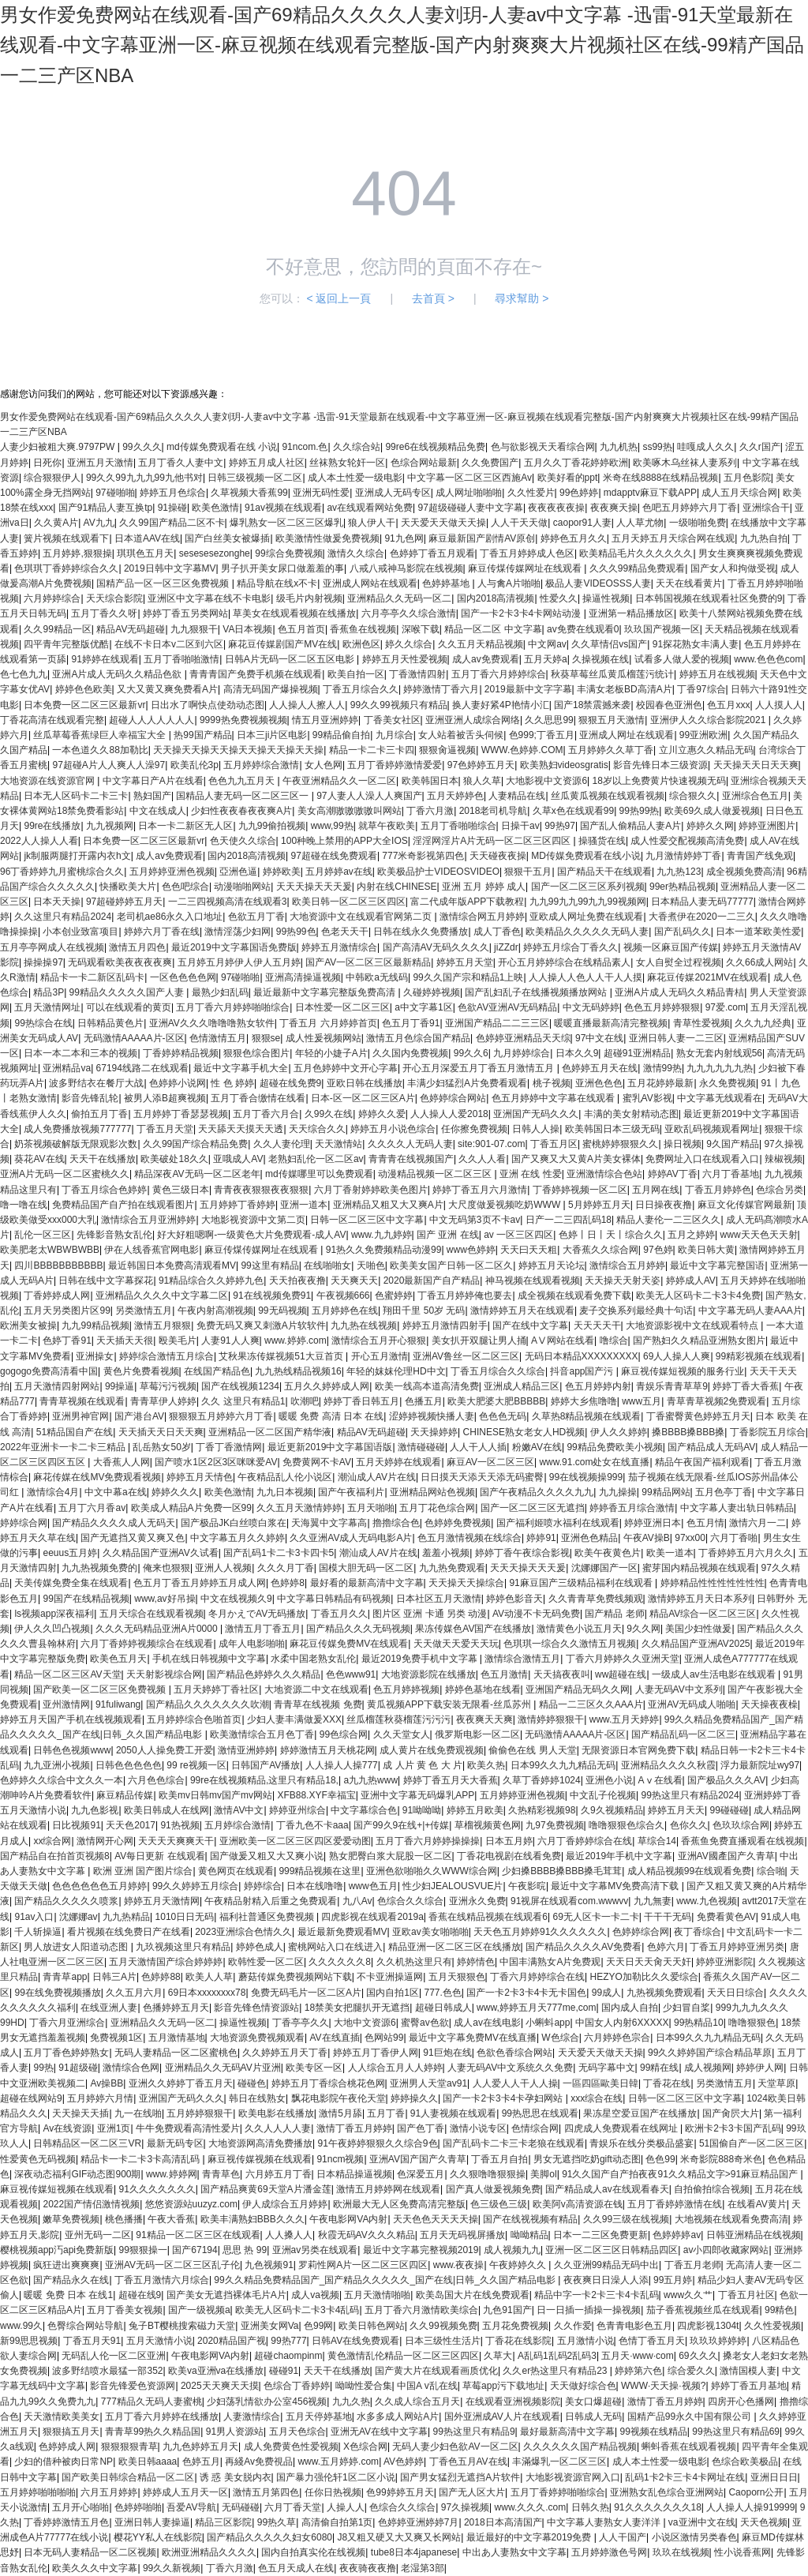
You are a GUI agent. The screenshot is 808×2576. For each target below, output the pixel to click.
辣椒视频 (783, 1158)
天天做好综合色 (583, 2385)
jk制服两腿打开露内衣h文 (77, 855)
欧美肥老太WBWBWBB (49, 1249)
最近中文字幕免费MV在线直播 (473, 2037)
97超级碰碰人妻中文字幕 (470, 507)
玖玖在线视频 (681, 2552)
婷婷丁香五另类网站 (185, 613)
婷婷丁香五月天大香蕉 (450, 1780)
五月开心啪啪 (80, 2507)
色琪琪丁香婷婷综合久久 (66, 568)
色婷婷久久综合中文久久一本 (61, 1780)
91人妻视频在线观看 (453, 2113)
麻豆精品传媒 (124, 1795)
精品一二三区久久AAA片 (591, 1704)
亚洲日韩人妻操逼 (152, 2522)
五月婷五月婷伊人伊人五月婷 (239, 962)
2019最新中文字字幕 (528, 689)
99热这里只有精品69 (736, 2431)
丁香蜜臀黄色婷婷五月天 (698, 1416)
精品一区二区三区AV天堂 (67, 1674)
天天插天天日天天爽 (161, 1432)
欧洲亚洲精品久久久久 (209, 2552)
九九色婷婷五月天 (200, 2446)
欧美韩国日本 (430, 780)
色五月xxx (728, 705)
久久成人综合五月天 (417, 2401)
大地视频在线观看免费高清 (731, 2219)
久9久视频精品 (612, 1810)
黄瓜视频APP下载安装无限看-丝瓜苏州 (450, 1704)
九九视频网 (109, 825)
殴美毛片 (177, 1340)
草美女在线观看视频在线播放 (294, 613)
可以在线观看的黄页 (128, 1007)
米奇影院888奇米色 (721, 2159)
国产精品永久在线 (71, 2279)
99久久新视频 (171, 2568)
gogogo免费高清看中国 (49, 1371)
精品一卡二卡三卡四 (371, 750)
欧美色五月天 (118, 1658)
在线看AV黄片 (757, 2204)
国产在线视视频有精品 (530, 2219)
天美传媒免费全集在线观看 (71, 1582)
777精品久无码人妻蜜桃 (151, 2401)
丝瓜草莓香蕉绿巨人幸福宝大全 (100, 735)
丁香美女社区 (392, 720)
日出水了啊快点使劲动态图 (207, 705)
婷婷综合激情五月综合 (166, 1356)
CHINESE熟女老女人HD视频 (524, 1432)
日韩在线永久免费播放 (420, 931)
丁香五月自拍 (499, 2159)
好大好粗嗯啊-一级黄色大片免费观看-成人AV (251, 1234)
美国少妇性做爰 (698, 1628)
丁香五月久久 (339, 1613)
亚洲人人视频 (223, 1567)
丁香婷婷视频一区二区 (580, 1189)
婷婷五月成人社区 (267, 462)
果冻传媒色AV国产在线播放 (473, 1628)
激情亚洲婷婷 (246, 1750)
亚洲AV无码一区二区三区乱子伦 (172, 2264)
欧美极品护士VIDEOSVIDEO (438, 871)
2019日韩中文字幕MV (170, 568)
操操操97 (43, 962)
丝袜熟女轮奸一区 (347, 462)
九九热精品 (126, 1916)
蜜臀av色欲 (425, 2022)
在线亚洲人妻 (108, 2007)
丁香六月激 (430, 810)
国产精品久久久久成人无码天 (113, 1522)
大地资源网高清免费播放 (260, 2143)
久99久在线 (329, 1113)
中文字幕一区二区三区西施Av (469, 477)
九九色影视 (94, 1810)
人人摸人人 (778, 705)
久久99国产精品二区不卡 (171, 522)
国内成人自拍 (629, 2007)
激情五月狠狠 (162, 1325)
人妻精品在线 (516, 795)
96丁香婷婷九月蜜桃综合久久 (62, 871)
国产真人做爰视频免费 (493, 2189)
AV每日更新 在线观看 (159, 1856)
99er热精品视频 (682, 886)
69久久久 (698, 2355)
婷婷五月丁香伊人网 (375, 2052)
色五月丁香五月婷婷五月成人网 (199, 1582)
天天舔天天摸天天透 (240, 1128)
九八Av (357, 1901)
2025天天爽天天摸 (220, 2385)
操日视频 (682, 1143)
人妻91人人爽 (230, 1340)
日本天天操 (56, 901)
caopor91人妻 (582, 522)
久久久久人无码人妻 (410, 1143)
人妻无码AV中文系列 (679, 1689)
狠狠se (266, 1038)
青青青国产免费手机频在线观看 (255, 674)
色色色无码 (502, 1416)
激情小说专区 (478, 2128)
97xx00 (690, 1537)
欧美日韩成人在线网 (166, 1810)
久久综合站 (356, 446)
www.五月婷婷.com (338, 2461)
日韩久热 (590, 2507)
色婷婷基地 (447, 583)
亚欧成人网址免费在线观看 (586, 916)
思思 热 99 (245, 2249)
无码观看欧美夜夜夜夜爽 (120, 962)
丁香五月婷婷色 (718, 1189)
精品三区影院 (223, 2522)
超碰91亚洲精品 (637, 1053)
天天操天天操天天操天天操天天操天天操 (238, 750)
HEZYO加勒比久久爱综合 (643, 1976)
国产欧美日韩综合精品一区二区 (128, 2477)
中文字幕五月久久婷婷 (237, 1537)
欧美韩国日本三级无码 (612, 1128)
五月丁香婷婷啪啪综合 (558, 2492)
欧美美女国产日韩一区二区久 (451, 1265)
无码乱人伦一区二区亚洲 (114, 2355)
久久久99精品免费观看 (637, 568)
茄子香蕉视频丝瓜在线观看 (703, 2309)
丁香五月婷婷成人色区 (527, 553)
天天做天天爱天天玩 (456, 1643)
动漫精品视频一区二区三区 (436, 1173)
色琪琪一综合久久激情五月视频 (569, 1643)
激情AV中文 (239, 1810)
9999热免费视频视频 (243, 720)
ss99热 (656, 446)
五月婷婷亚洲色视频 (172, 871)
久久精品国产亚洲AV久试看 (161, 1552)
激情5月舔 (340, 2113)
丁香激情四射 (417, 674)
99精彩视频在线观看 (759, 1356)
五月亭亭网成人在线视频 (52, 947)
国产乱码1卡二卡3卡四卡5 (278, 1552)
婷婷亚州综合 (297, 1810)
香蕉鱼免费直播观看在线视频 (742, 1841)
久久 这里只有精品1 (243, 1401)
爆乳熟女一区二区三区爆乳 (286, 522)
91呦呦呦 (421, 1810)
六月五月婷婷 (108, 2492)
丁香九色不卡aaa (312, 1825)
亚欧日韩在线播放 (364, 1083)
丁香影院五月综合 (768, 1432)
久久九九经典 (763, 1023)
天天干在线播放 (102, 1158)
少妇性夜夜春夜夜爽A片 (241, 810)
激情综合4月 (53, 1492)
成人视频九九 (512, 2249)
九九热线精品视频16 (298, 1371)
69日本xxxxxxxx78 (207, 1992)
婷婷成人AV (691, 1280)
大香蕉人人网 (121, 1462)
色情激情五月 (217, 1038)
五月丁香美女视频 (125, 2309)
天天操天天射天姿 (622, 1280)
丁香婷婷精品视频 (181, 1053)
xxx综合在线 (596, 2098)
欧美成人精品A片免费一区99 (191, 1507)
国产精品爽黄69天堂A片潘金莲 (265, 2189)
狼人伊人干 (371, 522)
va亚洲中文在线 (701, 2522)
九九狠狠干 (194, 629)
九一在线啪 (138, 2113)
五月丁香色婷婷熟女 (66, 2052)
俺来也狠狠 (166, 1567)
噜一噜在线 (23, 1204)
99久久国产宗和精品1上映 (468, 977)
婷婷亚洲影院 (724, 1961)
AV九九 (99, 522)
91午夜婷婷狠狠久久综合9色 (377, 2143)
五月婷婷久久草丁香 (610, 750)
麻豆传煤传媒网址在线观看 (526, 568)
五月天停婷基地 (319, 2416)
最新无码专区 (175, 2143)
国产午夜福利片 (351, 1492)
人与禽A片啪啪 (509, 583)
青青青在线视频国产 (411, 1158)
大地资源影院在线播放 (428, 1674)
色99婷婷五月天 (399, 2492)
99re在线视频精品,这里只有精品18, (264, 1780)
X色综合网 (365, 2446)
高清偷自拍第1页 (337, 2522)
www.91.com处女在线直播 (594, 1462)
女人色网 (323, 765)
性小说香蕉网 (742, 2552)
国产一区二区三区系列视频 (588, 886)
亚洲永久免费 (477, 1901)
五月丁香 (386, 2113)
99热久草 (276, 2522)
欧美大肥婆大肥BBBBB (496, 1401)
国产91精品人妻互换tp (105, 507)
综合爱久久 (691, 2370)
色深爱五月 (420, 2174)
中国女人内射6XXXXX (622, 2022)
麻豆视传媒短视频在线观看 (57, 2189)
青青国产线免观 (760, 855)
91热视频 (179, 1825)
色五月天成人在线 (296, 2568)
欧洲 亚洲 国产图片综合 (143, 1871)
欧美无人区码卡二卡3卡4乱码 (297, 2309)
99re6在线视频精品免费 (435, 446)
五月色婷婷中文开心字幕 (346, 1068)
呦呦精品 (529, 2234)
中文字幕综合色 (364, 1810)
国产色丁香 (420, 2128)
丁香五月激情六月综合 (161, 2279)
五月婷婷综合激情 (261, 765)
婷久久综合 (408, 644)
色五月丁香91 (411, 1023)
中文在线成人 (157, 810)
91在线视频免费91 (272, 1295)
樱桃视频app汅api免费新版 (57, 2249)
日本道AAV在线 (147, 538)
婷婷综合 (263, 1886)
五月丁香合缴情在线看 (258, 1098)
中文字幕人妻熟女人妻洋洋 (605, 2522)
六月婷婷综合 (52, 598)
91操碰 (172, 507)
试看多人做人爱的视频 (681, 659)
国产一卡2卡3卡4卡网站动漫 (522, 613)
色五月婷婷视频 (406, 1689)
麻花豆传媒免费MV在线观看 (349, 1643)
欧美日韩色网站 (372, 2325)
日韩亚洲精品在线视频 (753, 2234)
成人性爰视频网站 (323, 1038)
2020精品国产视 (231, 2340)
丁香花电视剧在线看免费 (509, 1856)
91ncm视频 (340, 2159)
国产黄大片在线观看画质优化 (436, 2370)
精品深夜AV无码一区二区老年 (197, 1173)
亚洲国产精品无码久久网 (578, 1689)
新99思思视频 (29, 2340)
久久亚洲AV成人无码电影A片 (351, 1537)
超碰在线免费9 (291, 1083)
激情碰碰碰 (421, 1447)
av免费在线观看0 (583, 629)
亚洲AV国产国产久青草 (417, 2159)
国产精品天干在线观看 (604, 871)
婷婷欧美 (282, 871)
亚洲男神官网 (80, 1416)
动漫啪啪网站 (242, 886)
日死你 (47, 462)
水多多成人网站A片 (398, 2416)
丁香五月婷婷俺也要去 (464, 1295)
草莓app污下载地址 (503, 2385)
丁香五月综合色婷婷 (104, 1189)
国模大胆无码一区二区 (366, 1567)
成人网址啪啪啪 (469, 492)
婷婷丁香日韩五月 (361, 1401)
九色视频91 (269, 2264)
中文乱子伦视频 (603, 1795)
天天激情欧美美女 (61, 2416)
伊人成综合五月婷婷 (284, 2204)
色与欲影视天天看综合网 (543, 446)
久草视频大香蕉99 (249, 492)
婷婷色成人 (259, 1946)
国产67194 (194, 2249)
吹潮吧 (304, 1401)
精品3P (48, 992)
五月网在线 (655, 1189)
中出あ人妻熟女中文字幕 (514, 2552)
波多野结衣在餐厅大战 (96, 1083)
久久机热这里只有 (414, 1961)
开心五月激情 (379, 1356)
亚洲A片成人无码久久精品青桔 (679, 992)
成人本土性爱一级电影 (355, 477)
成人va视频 (315, 2294)
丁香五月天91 (92, 2340)
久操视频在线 (600, 659)
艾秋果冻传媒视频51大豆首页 (282, 1356)
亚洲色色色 (599, 1083)
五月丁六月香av (91, 1507)
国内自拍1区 (392, 1992)
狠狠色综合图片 (256, 1053)
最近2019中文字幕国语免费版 (234, 947)
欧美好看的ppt (567, 477)
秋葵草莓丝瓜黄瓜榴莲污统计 (612, 674)
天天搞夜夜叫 (561, 1674)
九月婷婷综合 (521, 1053)
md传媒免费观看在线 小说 (221, 446)
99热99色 (296, 931)
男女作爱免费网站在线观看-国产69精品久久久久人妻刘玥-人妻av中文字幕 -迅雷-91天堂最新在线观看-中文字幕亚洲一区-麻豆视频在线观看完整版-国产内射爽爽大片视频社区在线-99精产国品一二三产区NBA (402, 45)
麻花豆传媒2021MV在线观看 (707, 977)
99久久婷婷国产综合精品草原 (710, 2052)
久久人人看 (482, 1158)
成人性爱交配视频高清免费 (687, 840)
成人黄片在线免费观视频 (432, 1750)
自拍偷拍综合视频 (712, 2189)
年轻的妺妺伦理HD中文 (395, 1371)
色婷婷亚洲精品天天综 (523, 1038)
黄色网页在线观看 (236, 1871)
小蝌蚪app (548, 2022)
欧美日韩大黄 (706, 1249)
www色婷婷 (471, 1249)
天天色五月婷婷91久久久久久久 (540, 1931)
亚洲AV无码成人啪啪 (691, 1704)
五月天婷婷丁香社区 (216, 1689)
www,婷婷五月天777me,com (536, 2007)
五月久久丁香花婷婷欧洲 (576, 462)
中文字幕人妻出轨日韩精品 (737, 1507)
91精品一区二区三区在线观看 (198, 2234)
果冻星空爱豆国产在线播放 (640, 2113)
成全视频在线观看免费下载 (574, 1295)
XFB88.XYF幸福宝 (316, 1795)
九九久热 (351, 2401)
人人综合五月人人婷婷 (395, 2067)
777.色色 (442, 1992)
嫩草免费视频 (71, 2219)
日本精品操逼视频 (354, 2174)
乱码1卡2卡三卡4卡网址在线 (685, 2477)
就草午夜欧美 (386, 825)
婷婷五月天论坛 (551, 1265)
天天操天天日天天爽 (756, 765)
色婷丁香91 (67, 1340)
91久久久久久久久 (156, 2189)
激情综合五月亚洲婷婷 (148, 1219)
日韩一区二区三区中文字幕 (367, 1219)
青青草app (65, 1976)
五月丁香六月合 (266, 1113)
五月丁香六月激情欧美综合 (421, 2309)
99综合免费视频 (288, 553)
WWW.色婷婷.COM (522, 750)
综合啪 (771, 1871)
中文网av (547, 644)
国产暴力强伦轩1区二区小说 (335, 2477)
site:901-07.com (491, 1143)
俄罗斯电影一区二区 (477, 1734)
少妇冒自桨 (686, 2007)
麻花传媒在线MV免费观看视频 (97, 1477)
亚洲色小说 (609, 1780)
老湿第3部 (422, 2568)
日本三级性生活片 (443, 2340)
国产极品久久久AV (726, 1780)
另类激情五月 (143, 1310)
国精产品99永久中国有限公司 (690, 2416)
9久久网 (643, 1628)
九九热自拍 (763, 538)
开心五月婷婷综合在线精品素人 (564, 962)
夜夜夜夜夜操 (556, 507)
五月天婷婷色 (455, 795)
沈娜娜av (78, 1916)
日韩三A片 (114, 1976)
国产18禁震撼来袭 (592, 705)
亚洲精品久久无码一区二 (399, 598)
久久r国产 (759, 446)
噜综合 (614, 1340)
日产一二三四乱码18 (569, 1219)
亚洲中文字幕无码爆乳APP (417, 1795)
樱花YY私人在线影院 (158, 2537)
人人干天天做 (519, 522)
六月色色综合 (156, 1780)
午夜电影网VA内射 (348, 2219)
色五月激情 (504, 1674)
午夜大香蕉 (171, 2219)
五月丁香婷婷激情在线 (674, 2204)
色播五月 (424, 1401)
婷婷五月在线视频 (717, 674)
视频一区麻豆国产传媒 (670, 947)
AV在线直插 (335, 2037)
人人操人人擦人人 (307, 705)
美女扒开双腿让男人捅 (479, 1340)
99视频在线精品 (653, 2431)
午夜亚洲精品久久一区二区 (339, 780)
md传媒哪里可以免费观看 (319, 1173)
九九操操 (618, 1492)
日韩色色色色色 (128, 1765)
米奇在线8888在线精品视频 (661, 477)
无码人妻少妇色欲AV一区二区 (455, 2446)
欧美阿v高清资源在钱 (578, 2204)
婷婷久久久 (175, 1492)
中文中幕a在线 (115, 1492)
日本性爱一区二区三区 (342, 1007)
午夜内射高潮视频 (215, 1310)
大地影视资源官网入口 (573, 2477)
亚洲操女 (95, 1356)
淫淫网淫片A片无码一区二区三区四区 (493, 840)
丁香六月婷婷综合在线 (537, 1976)
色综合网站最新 (424, 462)
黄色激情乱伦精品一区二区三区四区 (403, 2355)
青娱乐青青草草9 (672, 1386)
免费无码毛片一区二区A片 (306, 1992)
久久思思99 (549, 720)
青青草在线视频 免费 (317, 1704)
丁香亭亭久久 (300, 2022)
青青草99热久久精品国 (152, 2431)
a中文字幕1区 (423, 1007)
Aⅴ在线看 (660, 1780)
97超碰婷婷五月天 (124, 901)
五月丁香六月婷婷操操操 (428, 1841)
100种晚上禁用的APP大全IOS (344, 840)
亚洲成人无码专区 (393, 492)
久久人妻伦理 (281, 1143)
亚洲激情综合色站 (604, 1173)
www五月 (641, 1401)
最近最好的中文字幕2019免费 (530, 2537)
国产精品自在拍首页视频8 (55, 1856)
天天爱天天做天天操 (443, 522)
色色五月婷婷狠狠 (662, 1007)
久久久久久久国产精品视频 (580, 2446)
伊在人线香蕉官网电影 (151, 1249)
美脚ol (543, 2174)
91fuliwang (117, 1704)
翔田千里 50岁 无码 (424, 1310)
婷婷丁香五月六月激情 (479, 1189)
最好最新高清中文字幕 (567, 2431)
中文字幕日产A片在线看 (153, 780)
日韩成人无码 (593, 2416)
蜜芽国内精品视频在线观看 (699, 1567)
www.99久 (21, 2325)
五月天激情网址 (47, 1007)
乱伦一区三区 (42, 1234)
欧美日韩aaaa (148, 2461)
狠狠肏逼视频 (447, 750)
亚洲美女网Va (270, 2325)
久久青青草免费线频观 (595, 1598)
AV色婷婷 (403, 2461)
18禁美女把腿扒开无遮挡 (357, 2007)
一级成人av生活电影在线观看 (715, 1674)
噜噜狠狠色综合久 (626, 1825)
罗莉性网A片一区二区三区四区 (363, 2264)
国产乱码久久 (682, 931)
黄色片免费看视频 (141, 1371)
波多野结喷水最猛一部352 (107, 2370)
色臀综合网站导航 (85, 2325)
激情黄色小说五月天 (579, 1628)
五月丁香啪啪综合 (458, 825)
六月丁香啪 (734, 1537)
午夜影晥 (527, 1886)
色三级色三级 (498, 2204)
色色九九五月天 (242, 780)
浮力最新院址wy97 (759, 1765)
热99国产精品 (202, 735)
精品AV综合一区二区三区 (702, 1613)
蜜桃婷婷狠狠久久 (620, 1143)
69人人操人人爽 (676, 1356)
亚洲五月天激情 (100, 462)
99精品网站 (666, 1492)
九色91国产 (507, 2309)
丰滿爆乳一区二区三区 (559, 2461)
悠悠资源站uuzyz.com (191, 2204)
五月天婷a (545, 659)
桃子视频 (551, 1083)
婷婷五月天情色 (199, 1477)
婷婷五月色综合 (173, 492)
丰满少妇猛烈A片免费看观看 (467, 1083)
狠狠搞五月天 (71, 2431)
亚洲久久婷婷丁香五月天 (181, 2083)
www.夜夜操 (458, 2264)
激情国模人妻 (748, 2370)
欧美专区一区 (314, 2067)
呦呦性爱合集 (363, 2385)
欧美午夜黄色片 (607, 1552)
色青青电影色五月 (634, 2325)
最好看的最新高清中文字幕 (367, 1582)
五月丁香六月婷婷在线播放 (162, 2416)
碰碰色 (252, 2083)
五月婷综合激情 (237, 1825)
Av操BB (106, 2083)
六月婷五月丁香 (278, 2174)
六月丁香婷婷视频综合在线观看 (146, 1643)
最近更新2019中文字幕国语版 (330, 1447)
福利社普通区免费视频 (267, 1916)
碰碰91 (283, 2370)
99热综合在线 (43, 1023)
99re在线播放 (52, 825)
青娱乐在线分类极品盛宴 (641, 2143)
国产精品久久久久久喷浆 (66, 1901)
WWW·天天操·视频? (663, 2385)
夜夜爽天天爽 (484, 1719)
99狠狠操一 (143, 2249)
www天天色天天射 (759, 1234)
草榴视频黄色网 (487, 1825)
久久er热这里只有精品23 (556, 2370)
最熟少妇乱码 (220, 992)
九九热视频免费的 (99, 1567)
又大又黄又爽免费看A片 (167, 689)
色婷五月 (201, 2461)
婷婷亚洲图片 (767, 825)
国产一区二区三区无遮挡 (533, 1507)
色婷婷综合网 (640, 1931)
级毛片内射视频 (309, 598)
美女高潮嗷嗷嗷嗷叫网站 (349, 810)
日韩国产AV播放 (265, 1765)
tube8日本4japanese (414, 2552)
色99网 (318, 2325)
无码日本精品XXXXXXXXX (581, 1356)
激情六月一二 (757, 1522)
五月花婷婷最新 (660, 1083)
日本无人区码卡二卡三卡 (76, 795)
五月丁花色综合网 (437, 1507)
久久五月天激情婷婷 (299, 1507)
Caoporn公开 (756, 2492)
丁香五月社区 (746, 2294)
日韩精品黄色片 (110, 1023)
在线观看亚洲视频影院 (513, 2401)
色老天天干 (344, 931)
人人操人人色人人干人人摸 (585, 977)
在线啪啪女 (327, 1265)
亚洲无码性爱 (321, 492)
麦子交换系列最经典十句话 (636, 1310)
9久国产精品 (732, 1143)
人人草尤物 (640, 522)
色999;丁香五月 (541, 735)
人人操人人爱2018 (449, 1113)
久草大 (498, 2355)
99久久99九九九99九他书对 (144, 477)
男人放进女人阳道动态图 (77, 1946)
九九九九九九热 (719, 1068)
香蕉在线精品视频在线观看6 (488, 1916)
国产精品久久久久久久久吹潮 (207, 1704)
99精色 (779, 2309)
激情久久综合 (355, 553)
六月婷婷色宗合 (617, 2037)
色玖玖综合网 (741, 1825)
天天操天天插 (80, 2113)
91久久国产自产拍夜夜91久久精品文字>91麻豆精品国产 (681, 2174)
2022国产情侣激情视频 (91, 2204)
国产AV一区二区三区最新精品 (368, 962)
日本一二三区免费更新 (600, 2234)
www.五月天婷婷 (624, 1719)
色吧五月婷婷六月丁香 (689, 507)
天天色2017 (130, 1825)
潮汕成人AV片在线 (377, 1477)
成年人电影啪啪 (252, 1643)
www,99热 (332, 825)
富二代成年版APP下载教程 (467, 901)
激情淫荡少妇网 (237, 931)
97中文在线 (599, 1038)
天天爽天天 (354, 1280)
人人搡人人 (288, 2234)
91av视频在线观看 (283, 507)
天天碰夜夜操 (497, 855)
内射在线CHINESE (396, 886)
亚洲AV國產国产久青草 (726, 1856)
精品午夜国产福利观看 (702, 1462)
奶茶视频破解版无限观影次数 (75, 1143)
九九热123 (678, 871)
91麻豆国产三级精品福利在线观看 (582, 1582)
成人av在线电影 (487, 2022)
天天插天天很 (124, 1340)
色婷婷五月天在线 (600, 1068)
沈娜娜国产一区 (604, 1567)
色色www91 (351, 1674)
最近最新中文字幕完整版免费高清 (325, 992)
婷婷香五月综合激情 (632, 1507)
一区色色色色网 (183, 977)
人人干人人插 (478, 1447)
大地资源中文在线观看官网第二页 (362, 916)
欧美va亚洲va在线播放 (216, 2370)
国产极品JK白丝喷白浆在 (233, 1522)
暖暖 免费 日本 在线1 (68, 2294)
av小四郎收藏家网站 (726, 2249)
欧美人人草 (209, 1976)
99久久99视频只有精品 (398, 705)
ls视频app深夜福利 (54, 1613)
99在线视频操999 (586, 1477)
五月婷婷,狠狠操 (77, 553)
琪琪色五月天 (145, 553)
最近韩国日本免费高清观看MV (172, 1265)
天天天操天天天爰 (314, 886)
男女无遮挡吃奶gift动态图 (587, 2159)
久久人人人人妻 (278, 2128)
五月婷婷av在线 (338, 871)
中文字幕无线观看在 (719, 1098)
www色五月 (373, 1886)
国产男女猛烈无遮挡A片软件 (460, 2477)
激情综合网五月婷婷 (482, 916)
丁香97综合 (701, 689)
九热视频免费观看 (664, 1992)
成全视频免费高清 (744, 871)
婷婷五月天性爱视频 (404, 659)
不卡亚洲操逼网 (390, 1976)
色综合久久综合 (410, 1901)
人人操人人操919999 (750, 2507)
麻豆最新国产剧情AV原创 (481, 538)
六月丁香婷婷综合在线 (584, 1841)
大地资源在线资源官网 (48, 780)
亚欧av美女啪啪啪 (430, 1931)
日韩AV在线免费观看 (355, 2340)
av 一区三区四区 (518, 1234)
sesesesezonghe (214, 553)
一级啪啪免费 (697, 522)
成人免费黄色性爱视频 (291, 2446)
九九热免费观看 (452, 1567)
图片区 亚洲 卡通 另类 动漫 (429, 1613)
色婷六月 (666, 1946)
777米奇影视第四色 (423, 855)
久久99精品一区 (57, 629)
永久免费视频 (727, 1083)
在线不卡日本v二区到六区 (168, 644)
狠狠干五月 (528, 871)
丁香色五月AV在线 (468, 2461)
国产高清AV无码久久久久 (436, 947)
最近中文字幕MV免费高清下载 (616, 1886)
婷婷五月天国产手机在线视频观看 (71, 1719)
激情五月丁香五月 (263, 1628)
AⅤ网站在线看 (562, 1340)
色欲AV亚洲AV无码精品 (507, 1007)
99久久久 (141, 446)
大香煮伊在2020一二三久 (702, 916)
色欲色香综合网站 (514, 2052)
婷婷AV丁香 (673, 1173)
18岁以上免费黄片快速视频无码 (659, 780)
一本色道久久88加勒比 (100, 750)
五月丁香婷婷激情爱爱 (394, 765)
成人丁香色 (497, 931)
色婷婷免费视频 (458, 1522)
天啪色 (371, 1265)
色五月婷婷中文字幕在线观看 (554, 1098)
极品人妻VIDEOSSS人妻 (597, 583)
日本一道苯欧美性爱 (758, 931)
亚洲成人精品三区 (521, 1386)
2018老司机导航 (493, 810)
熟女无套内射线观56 (719, 1053)
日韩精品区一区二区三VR (87, 2143)
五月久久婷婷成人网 (326, 1386)
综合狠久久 (692, 795)
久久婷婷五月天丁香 (284, 2052)
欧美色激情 (215, 507)
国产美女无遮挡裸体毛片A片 (226, 2294)
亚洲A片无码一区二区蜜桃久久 (64, 1173)
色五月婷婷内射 (598, 1386)
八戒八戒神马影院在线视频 (406, 568)
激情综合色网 (131, 2067)
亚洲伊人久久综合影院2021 (709, 720)
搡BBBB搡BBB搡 (688, 1432)
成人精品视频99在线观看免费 (689, 1871)
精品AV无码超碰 (130, 629)
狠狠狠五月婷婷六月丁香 (221, 1416)
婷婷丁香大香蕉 (746, 1386)
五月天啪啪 (371, 1507)
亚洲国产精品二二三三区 (497, 1023)
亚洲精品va (67, 1068)
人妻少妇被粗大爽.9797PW (59, 446)
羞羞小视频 (445, 1552)
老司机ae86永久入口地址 (170, 916)
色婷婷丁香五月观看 (432, 553)
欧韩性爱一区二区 (266, 1961)
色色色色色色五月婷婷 (99, 1886)
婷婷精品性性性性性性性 (712, 1582)
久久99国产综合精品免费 (195, 1143)
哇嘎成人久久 (705, 446)
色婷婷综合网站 (453, 1098)
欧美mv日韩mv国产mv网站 (215, 1795)
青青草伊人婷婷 (163, 1401)
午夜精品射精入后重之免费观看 (270, 1901)
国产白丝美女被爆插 (227, 538)
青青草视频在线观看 (82, 1401)
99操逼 (119, 1386)
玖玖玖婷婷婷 (718, 2340)
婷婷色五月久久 (574, 538)
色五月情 (705, 1522)
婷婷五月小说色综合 (393, 1128)
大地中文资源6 (365, 2022)
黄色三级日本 (180, 1189)
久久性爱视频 (772, 2325)
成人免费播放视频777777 (77, 1128)
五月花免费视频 (515, 2325)
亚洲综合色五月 (755, 795)
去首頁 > (433, 298)
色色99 (660, 2159)
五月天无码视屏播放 (462, 2234)
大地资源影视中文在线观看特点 (693, 1325)
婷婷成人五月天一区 (185, 2492)
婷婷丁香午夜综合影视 (522, 1552)
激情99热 (662, 1068)
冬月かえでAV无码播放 (256, 1613)
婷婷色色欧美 (83, 689)
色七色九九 (23, 674)
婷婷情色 (476, 1961)
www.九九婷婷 (381, 1234)
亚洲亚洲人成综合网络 (472, 720)
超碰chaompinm (288, 2355)
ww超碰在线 (620, 1674)
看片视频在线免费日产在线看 (128, 1931)
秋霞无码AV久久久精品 (366, 2234)
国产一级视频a (199, 2309)
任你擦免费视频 (474, 1128)
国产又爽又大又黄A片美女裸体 (576, 1158)
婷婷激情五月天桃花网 (327, 1750)
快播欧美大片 (127, 886)
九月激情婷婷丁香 (683, 855)
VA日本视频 (247, 629)
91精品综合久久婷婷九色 (211, 1280)
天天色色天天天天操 (435, 2219)
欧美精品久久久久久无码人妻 (587, 931)
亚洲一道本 (303, 1204)
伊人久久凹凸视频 (52, 1628)
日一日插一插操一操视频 (589, 2309)
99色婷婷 (578, 492)
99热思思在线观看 (540, 2113)
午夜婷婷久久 (518, 2264)
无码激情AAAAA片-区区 (134, 1038)
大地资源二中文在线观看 (316, 1689)
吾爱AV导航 (191, 2507)
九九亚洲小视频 (57, 1765)
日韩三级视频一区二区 (255, 477)
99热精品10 (699, 2022)
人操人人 (346, 2507)
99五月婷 (672, 2279)
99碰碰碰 (729, 1810)
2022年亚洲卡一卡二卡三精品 (64, 1447)
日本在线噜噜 (314, 1886)
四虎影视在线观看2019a (372, 1916)
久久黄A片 (56, 522)
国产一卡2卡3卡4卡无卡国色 (526, 1992)
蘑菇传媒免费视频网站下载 (295, 1976)
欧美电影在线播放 (276, 2113)
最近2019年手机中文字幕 (619, 1856)
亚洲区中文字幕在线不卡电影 (209, 598)
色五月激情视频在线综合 (469, 1537)
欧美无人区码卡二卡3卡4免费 (698, 1295)
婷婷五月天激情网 (162, 1901)
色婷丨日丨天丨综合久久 (611, 1234)
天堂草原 (776, 2083)
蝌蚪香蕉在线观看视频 (689, 2446)
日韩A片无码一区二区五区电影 (291, 659)
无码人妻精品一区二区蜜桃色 (176, 2052)
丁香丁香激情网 (229, 1447)
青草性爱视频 (701, 1023)
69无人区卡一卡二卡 (595, 1916)
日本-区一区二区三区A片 (363, 1098)
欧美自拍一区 (355, 674)
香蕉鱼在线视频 (363, 629)
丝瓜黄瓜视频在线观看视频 (607, 795)
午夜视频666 (343, 1295)
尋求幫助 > (521, 298)
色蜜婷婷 (394, 1295)
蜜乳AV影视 (647, 1098)
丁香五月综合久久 (360, 689)
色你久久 (689, 1825)
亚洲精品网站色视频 (432, 1492)
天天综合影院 (114, 598)
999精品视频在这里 (320, 1871)
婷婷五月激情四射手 (445, 1325)
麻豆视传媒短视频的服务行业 (682, 1371)
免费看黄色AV (726, 1916)
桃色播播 (124, 2219)
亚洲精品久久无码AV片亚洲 (223, 2067)
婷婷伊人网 (760, 2067)
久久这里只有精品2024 (62, 916)
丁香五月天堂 (165, 1128)
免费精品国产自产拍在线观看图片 (123, 1204)
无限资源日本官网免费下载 (638, 1750)
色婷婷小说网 (177, 1083)
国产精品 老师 (614, 1613)
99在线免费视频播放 (57, 1992)
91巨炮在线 (447, 2052)
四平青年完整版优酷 (66, 644)
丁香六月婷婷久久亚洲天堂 (622, 1658)
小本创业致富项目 (80, 931)
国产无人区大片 (472, 2492)
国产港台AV (139, 1416)
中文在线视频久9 (236, 1598)
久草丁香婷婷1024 (542, 1780)
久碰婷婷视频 (431, 992)
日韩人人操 (535, 1128)
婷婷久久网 (710, 825)
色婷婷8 (288, 1582)
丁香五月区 (554, 1143)
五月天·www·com (637, 2355)
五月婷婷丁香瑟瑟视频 (180, 1113)
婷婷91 (541, 1537)
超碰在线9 (140, 2294)
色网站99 (384, 2037)
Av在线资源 (67, 2128)
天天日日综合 (735, 1992)
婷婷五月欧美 (475, 1810)
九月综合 (394, 735)
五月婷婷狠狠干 (199, 2113)
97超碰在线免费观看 (334, 855)
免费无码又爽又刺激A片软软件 (261, 1325)
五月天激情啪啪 (377, 2294)
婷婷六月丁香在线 (162, 931)
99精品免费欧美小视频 (614, 1447)
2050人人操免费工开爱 (164, 1750)
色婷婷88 (160, 1976)
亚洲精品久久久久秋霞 (668, 1765)
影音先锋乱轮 (90, 1098)
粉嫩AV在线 (537, 1447)
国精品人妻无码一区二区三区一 (243, 795)
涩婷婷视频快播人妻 (431, 1416)
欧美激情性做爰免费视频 (327, 538)
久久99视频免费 (443, 2325)
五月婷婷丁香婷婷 (237, 1204)
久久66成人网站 (759, 962)
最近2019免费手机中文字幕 (420, 1658)
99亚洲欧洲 (703, 735)
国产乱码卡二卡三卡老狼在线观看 (514, 2143)
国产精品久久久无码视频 (358, 1628)
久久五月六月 (134, 1992)
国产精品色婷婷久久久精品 (263, 1674)
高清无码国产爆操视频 (270, 689)
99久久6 (471, 1053)
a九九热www (370, 1780)
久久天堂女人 (401, 1734)
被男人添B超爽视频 (165, 1098)
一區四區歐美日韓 (600, 2083)
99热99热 (639, 810)
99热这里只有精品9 (474, 2431)
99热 (43, 2067)
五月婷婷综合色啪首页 (194, 1719)
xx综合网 (52, 1841)
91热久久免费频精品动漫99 (384, 1249)
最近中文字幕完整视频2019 (421, 2249)
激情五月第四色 (266, 2492)
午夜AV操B (646, 1537)
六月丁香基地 (730, 1173)
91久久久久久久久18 (657, 2507)
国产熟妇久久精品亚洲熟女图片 (699, 1340)
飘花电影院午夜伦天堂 (338, 2098)
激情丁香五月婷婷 (354, 2128)
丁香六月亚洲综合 (67, 2022)
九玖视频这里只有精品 (183, 1946)
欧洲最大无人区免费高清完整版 (399, 2204)
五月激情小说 (585, 2340)
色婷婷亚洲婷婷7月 (418, 2522)
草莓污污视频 (168, 1386)
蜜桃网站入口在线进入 (335, 1946)
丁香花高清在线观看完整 (52, 720)
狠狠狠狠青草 (129, 2446)
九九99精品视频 (95, 1325)
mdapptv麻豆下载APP (650, 492)
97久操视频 (465, 2507)
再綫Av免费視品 (259, 2461)
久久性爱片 (531, 492)
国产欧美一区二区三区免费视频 (100, 1689)
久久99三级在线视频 (626, 2219)
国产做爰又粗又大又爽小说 (267, 1856)
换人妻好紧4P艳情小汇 (500, 705)
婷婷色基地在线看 (483, 1689)
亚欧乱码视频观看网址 (711, 1128)
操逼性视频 (606, 598)
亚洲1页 (114, 2128)
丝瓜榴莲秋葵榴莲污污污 (398, 1719)
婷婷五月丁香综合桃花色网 (328, 2083)
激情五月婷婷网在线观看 (388, 2189)
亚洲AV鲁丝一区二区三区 (466, 1356)
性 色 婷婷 (232, 1083)
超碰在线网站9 (31, 2098)
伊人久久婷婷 (618, 1432)
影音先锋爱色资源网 (132, 2385)
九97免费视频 (554, 1825)
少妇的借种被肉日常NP (63, 2461)
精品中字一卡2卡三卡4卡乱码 (596, 2294)
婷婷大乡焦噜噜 (584, 1401)
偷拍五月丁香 (99, 1113)
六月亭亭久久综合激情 (408, 613)
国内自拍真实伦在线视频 (313, 2552)
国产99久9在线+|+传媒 (401, 1825)
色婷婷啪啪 (138, 2507)
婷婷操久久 (414, 2098)
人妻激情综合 (251, 2416)
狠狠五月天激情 (611, 720)
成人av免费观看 (485, 659)
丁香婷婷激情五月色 (66, 2522)
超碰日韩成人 (443, 2007)
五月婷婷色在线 (345, 1310)
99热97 (559, 825)
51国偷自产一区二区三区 (751, 2143)
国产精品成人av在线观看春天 (607, 2189)
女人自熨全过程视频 (678, 962)
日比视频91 (76, 1825)
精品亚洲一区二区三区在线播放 (454, 1946)
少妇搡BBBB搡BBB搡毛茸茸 (562, 1871)
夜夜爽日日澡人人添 (606, 2279)
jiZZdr (506, 947)
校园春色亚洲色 (669, 705)
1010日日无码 (185, 1916)
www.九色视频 (706, 1901)
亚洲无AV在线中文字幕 (379, 2431)
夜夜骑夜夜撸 (367, 2568)
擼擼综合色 (396, 1522)
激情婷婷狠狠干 (551, 1719)
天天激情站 (338, 1143)
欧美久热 (486, 1765)
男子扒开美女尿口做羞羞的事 (282, 568)
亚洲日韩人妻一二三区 (676, 1038)
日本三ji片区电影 (272, 735)
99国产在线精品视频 (86, 1598)
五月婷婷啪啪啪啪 (38, 2492)
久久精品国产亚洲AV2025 (696, 1643)
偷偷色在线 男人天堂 (532, 1750)
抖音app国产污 (582, 1371)
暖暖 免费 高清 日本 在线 (331, 1416)
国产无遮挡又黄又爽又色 (132, 1537)
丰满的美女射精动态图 (631, 1113)
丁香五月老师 (692, 2264)
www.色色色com (768, 659)
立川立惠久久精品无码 (706, 750)
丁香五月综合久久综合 (498, 1371)
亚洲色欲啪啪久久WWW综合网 (431, 1871)
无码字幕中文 (606, 2067)
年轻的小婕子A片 (331, 1053)
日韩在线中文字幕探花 (105, 1280)
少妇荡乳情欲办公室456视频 (267, 2401)
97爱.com (725, 1007)
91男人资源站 (235, 2431)
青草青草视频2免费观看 (717, 1401)
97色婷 (657, 1249)
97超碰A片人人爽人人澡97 (108, 765)
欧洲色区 (361, 644)
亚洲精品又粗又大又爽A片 (388, 1204)
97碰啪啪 (114, 492)
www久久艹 (688, 2294)
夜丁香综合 (697, 1931)
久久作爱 (573, 2325)
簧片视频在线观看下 (66, 538)
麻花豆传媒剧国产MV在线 (282, 644)
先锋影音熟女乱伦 (114, 1234)
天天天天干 (597, 1325)
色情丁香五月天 (652, 2340)
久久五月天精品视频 (480, 644)
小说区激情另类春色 (694, 2537)
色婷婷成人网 (67, 2446)
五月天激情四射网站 (56, 1386)
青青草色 (221, 2174)
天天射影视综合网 (164, 1674)
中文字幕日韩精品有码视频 (334, 1598)
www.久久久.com (531, 2507)
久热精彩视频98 (541, 1810)
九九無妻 (652, 1901)
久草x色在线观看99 (573, 810)
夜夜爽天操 (614, 507)
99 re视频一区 (196, 1765)
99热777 (288, 2340)
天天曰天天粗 (528, 1249)
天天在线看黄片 (689, 583)
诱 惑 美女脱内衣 (235, 2477)
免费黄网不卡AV (316, 1462)
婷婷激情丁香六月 (441, 689)
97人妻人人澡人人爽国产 (368, 795)
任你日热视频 (333, 2492)
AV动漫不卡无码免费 (536, 1613)
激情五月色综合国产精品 (418, 1038)
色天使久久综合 (243, 840)
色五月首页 (301, 629)
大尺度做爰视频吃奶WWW (505, 1204)
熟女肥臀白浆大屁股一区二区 (390, 1856)
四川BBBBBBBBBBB (58, 1265)
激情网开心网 (105, 1841)
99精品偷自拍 (341, 735)
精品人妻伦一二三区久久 (668, 1219)
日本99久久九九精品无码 (563, 1765)
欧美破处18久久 (174, 1158)
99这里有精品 (269, 1265)
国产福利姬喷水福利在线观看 (557, 1522)
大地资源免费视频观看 (257, 2037)
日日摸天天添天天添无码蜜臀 (482, 1477)
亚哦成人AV (238, 1158)
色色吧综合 (185, 886)
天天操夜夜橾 (769, 1704)
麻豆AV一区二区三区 (490, 1462)
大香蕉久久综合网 (600, 1249)
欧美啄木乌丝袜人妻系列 (685, 462)
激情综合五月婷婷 (627, 1265)
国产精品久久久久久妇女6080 (269, 2537)
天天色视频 (763, 2522)
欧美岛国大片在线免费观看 (472, 2294)
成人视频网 (707, 2067)
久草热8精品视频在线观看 (587, 1416)
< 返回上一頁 (338, 298)
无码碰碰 (241, 2507)
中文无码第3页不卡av (474, 1219)
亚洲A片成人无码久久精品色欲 (118, 674)
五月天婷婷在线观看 (398, 1462)
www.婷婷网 (171, 2174)
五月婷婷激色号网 (609, 2552)
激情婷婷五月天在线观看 (522, 1310)
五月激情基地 (176, 2037)
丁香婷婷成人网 (57, 1295)
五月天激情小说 (159, 2340)
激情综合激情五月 (522, 1658)
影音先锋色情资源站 (256, 2007)
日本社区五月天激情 (438, 1598)
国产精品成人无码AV (711, 1447)
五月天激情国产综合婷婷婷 (166, 1961)
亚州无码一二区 (98, 2234)
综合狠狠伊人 (52, 477)
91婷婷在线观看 (104, 659)
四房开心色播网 (741, 2401)
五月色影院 (747, 477)
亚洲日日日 (774, 2477)
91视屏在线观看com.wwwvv (569, 1901)
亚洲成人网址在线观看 (626, 735)
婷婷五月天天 (676, 1810)
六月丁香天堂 (292, 2507)
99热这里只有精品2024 (690, 1795)
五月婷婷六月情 (100, 2098)
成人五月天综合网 (739, 492)
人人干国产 (622, 2537)
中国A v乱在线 (427, 2385)
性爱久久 (559, 598)
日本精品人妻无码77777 (702, 901)
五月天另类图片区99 (67, 1310)
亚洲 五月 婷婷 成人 (484, 886)
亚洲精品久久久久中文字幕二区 (161, 1295)
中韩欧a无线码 (377, 977)
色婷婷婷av (677, 2234)
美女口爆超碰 (593, 2401)
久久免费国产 (490, 462)
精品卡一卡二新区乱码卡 (92, 977)
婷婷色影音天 (514, 1598)
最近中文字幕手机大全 (240, 1068)
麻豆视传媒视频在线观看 (260, 2159)
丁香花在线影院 (518, 2340)
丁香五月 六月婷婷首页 (327, 1023)
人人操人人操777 (341, 1765)
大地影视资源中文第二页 (253, 1219)
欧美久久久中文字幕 (94, 2568)
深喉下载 (421, 629)
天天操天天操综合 (466, 1582)
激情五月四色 (137, 947)
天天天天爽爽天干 (176, 1841)
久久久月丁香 (285, 1567)
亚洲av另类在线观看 (315, 2249)
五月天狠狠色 (456, 1976)
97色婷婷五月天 (480, 765)
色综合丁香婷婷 (297, 2385)
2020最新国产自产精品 (432, 1280)
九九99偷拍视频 (271, 825)
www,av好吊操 (164, 1598)
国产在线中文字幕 (530, 1325)
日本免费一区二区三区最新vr (84, 705)
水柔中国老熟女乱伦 (313, 1658)
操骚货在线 (602, 840)
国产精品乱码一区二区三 (683, 1734)
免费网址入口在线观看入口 (702, 1158)
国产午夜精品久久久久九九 (536, 1492)
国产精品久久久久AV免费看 (584, 1946)
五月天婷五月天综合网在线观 (673, 538)
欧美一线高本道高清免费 (427, 1386)
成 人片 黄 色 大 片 (422, 1765)
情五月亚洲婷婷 (325, 720)
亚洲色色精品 (589, 1537)
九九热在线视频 (364, 1325)
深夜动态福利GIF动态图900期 (77, 2174)
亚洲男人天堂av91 (428, 2083)
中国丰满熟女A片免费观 (549, 1961)
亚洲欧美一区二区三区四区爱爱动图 (295, 1841)
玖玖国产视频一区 (662, 629)
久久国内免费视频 (410, 1053)
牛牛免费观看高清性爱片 (188, 2128)
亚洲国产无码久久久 (535, 1113)
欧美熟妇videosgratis (564, 765)
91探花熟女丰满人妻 (696, 644)
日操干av (520, 825)
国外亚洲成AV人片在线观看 (502, 2416)
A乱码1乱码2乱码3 (557, 2355)
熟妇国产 (152, 795)
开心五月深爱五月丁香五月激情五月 (479, 1068)
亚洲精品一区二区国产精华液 (269, 1432)
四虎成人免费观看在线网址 (622, 2128)
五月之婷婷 (691, 1234)
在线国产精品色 (217, 1371)
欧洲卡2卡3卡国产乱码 (732, 2128)
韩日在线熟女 (257, 2098)
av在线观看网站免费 (370, 507)
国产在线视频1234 (240, 1386)
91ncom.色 (304, 446)
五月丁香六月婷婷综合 (498, 674)
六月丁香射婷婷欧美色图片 (371, 1189)
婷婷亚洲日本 (652, 1522)
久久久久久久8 (340, 1961)
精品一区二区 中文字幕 (492, 629)
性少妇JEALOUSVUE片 (452, 1886)
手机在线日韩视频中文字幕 (209, 1658)
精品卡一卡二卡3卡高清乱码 (141, 2159)
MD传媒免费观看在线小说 (586, 855)
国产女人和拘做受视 (733, 568)
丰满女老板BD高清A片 (624, 689)
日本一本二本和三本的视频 (80, 1053)
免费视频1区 (116, 2037)
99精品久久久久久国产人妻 (128, 992)
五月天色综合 (297, 2431)
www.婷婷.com (295, 1340)
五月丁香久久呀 (104, 613)
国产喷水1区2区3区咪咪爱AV (216, 1462)
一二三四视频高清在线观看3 (227, 901)
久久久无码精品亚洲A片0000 (157, 1628)
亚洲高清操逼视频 (303, 977)
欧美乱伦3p (194, 765)
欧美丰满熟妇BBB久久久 (252, 2219)
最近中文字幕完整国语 (717, 1265)
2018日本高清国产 (503, 2522)
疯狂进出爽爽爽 (66, 2264)
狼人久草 (482, 780)
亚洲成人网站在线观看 (370, 583)
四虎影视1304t (708, 2325)
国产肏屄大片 (730, 2113)
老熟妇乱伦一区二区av (316, 1158)
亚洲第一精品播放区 (631, 613)
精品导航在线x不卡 (277, 583)
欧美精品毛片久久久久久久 (636, 553)
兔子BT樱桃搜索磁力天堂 (182, 2325)
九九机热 (619, 446)
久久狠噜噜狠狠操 (488, 2174)
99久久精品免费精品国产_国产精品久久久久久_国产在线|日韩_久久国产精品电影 (386, 2279)
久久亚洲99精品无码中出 (606, 2264)
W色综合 (559, 2037)
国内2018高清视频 (496, 598)
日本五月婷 (509, 1841)
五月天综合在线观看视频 (151, 1613)
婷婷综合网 (23, 1522)
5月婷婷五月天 (599, 1204)
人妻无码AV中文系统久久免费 (510, 2067)
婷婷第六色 (638, 2370)
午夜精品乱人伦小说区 (285, 1477)
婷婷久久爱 (382, 1113)
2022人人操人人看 (39, 840)
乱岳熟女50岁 (161, 1447)
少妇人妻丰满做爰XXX (294, 1719)
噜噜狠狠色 (752, 2022)
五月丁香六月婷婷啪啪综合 (233, 1007)
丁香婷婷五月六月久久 (745, 1552)
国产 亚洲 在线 (448, 1234)
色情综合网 (535, 2128)
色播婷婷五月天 (176, 2007)
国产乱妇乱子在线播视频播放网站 (537, 992)
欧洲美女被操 (28, 1325)
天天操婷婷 (434, 1432)
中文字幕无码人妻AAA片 (750, 1310)
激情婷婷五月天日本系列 (700, 1598)
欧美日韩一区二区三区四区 (349, 901)
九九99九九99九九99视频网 (587, 901)
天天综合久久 (317, 1128)
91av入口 (34, 1916)
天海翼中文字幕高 (329, 1522)
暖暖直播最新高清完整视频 (611, 1023)
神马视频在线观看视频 (532, 1280)
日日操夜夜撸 (663, 1204)
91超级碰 (77, 2067)
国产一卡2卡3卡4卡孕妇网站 (504, 2098)
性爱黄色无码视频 (38, 2159)
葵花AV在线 (39, 1158)
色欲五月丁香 (256, 916)
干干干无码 (667, 1916)
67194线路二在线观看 (142, 1068)
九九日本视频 (284, 1492)
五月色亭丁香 (723, 1492)
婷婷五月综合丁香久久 (570, 947)
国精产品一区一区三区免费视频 (163, 583)
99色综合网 (344, 1734)
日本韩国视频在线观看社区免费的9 (709, 598)
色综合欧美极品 (745, 2461)
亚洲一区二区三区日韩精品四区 (611, 2249)
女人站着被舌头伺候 (460, 735)
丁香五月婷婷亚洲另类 (737, 1946)
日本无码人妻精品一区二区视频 (90, 2552)
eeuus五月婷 (70, 1552)
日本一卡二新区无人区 (185, 825)
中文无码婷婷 (591, 1007)
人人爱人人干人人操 (515, 2083)
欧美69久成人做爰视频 (712, 810)
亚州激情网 (66, 1704)
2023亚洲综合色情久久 (243, 1931)
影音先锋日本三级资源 (660, 765)
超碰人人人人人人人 (151, 720)
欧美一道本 (670, 1552)
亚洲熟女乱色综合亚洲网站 (667, 2492)
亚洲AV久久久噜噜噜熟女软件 (212, 1023)
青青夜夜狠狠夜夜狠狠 (261, 1189)
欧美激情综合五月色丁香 (262, 1734)
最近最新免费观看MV (342, 1931)
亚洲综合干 (766, 507)
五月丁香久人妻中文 (180, 462)
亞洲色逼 (238, 871)
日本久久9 (577, 1053)
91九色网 (403, 538)
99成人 (606, 1992)
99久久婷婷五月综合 (195, 1886)
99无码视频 (282, 1310)
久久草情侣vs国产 (609, 644)
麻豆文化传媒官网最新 (745, 1204)
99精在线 (659, 2067)
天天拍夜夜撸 (297, 1280)
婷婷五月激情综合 (339, 947)
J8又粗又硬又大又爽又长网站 (399, 2537)
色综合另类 (779, 1189)
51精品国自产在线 (74, 1432)
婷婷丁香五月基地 (749, 2385)
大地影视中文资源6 (546, 780)
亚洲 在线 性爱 (530, 1173)
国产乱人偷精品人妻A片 (630, 825)
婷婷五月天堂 (464, 962)
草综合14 (657, 1841)
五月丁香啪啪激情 (181, 659)
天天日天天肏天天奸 (648, 1961)
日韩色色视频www (71, 1750)
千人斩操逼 (38, 1931)
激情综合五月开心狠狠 (378, 1340)
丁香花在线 (666, 2083)
